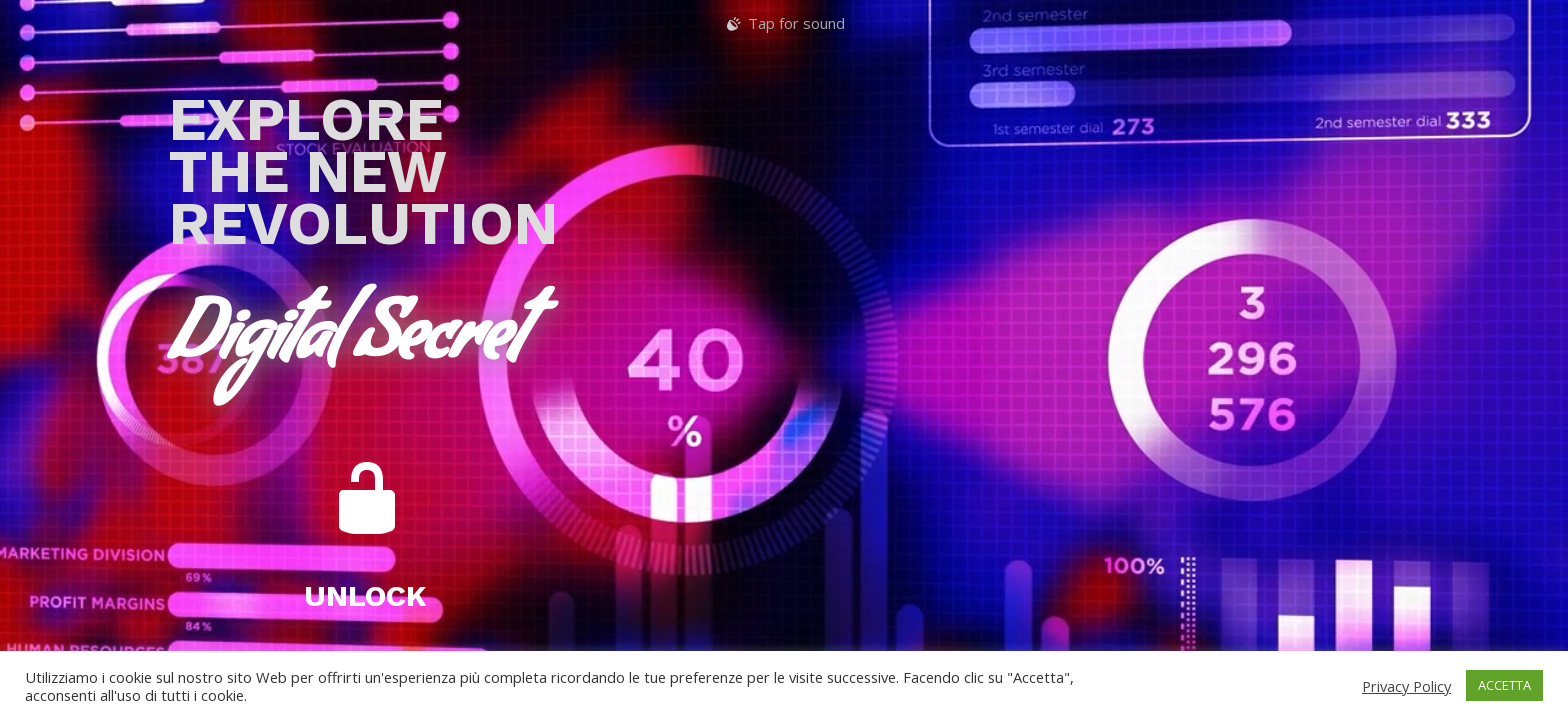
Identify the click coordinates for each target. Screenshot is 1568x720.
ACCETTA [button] (1504, 685)
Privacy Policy (1406, 686)
